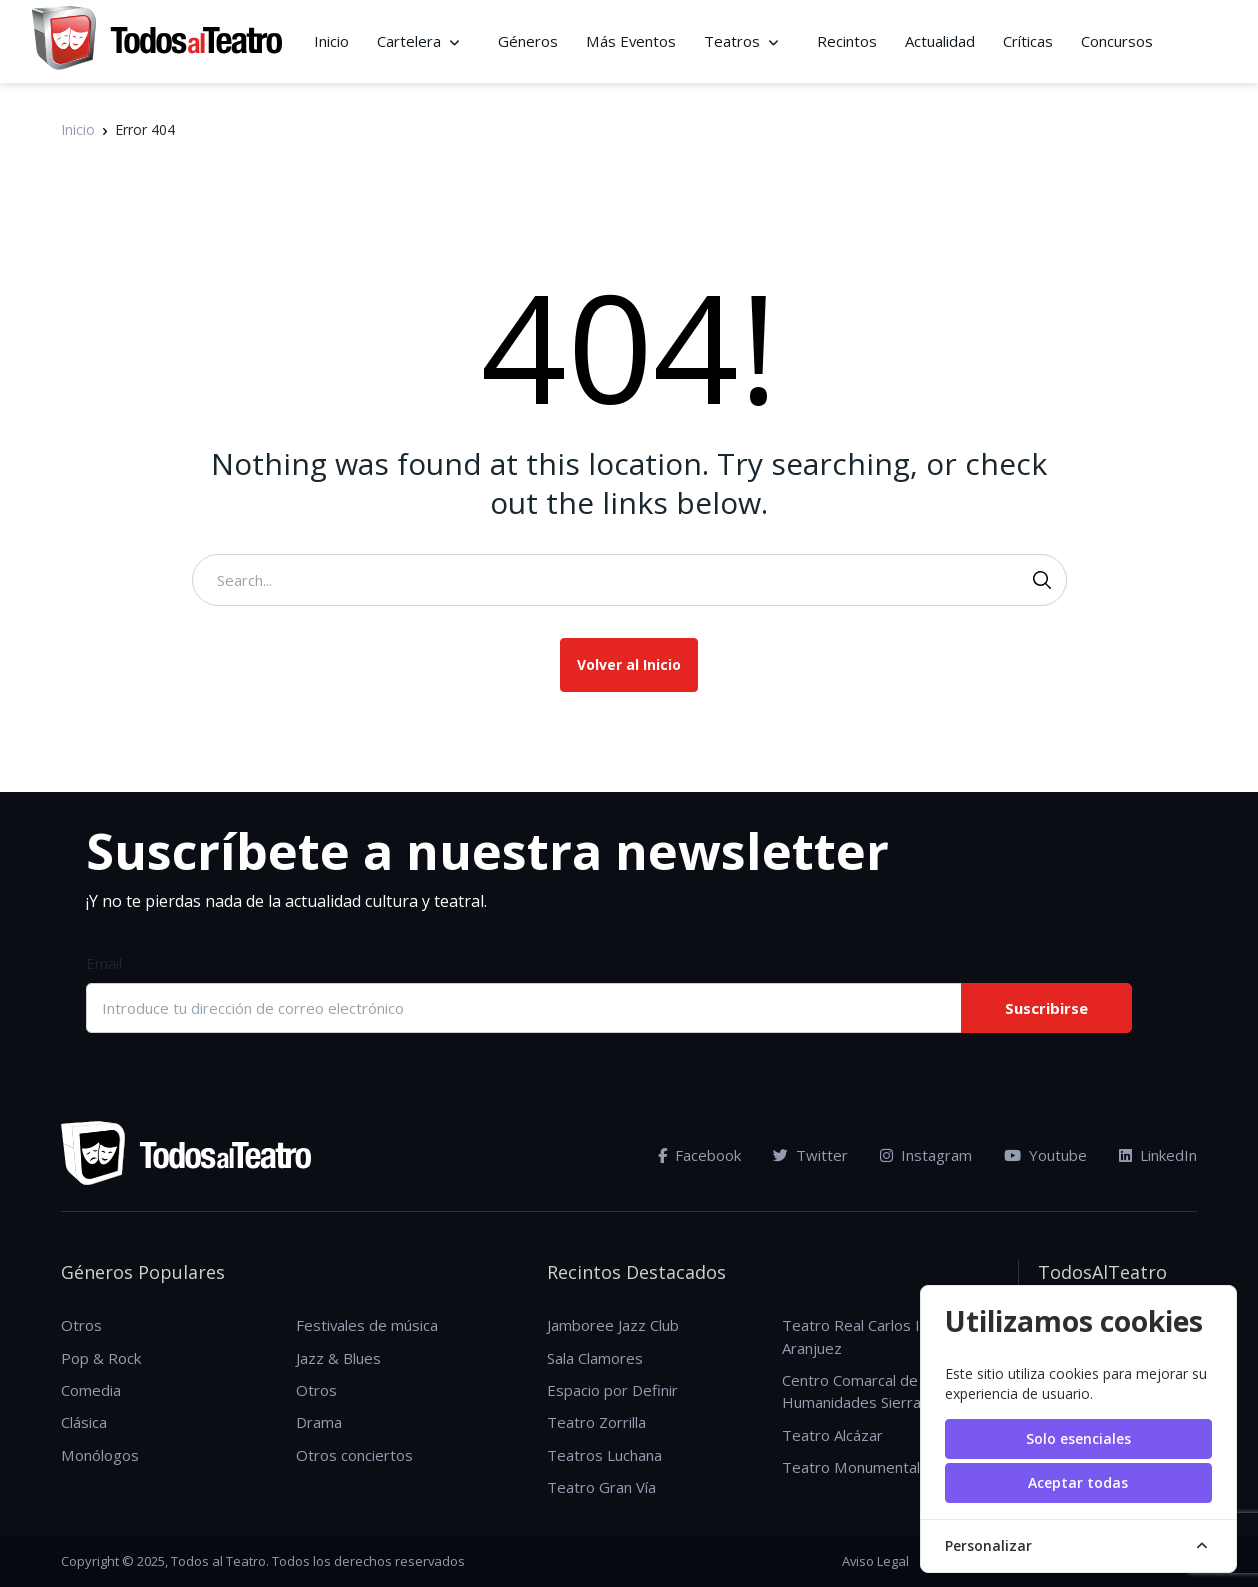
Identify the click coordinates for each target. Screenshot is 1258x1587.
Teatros (732, 41)
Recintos (847, 41)
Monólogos (100, 1455)
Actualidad (940, 41)
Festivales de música (367, 1325)
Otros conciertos (354, 1455)
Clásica (84, 1422)
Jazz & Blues (338, 1358)
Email (104, 963)
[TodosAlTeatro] (157, 41)
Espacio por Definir (612, 1390)
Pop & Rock (101, 1358)
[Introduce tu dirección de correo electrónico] (523, 1008)
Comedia (91, 1390)
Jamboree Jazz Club (613, 1325)
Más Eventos (631, 41)
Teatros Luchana (604, 1455)
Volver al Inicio (629, 664)
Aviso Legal (875, 1561)
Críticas (1028, 41)
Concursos (1117, 41)
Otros (81, 1325)
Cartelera (409, 41)
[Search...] (629, 580)
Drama (319, 1422)
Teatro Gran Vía (601, 1487)
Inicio (331, 41)
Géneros (528, 41)
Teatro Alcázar (832, 1435)
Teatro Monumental (851, 1467)
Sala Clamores (595, 1358)
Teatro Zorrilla (596, 1422)
